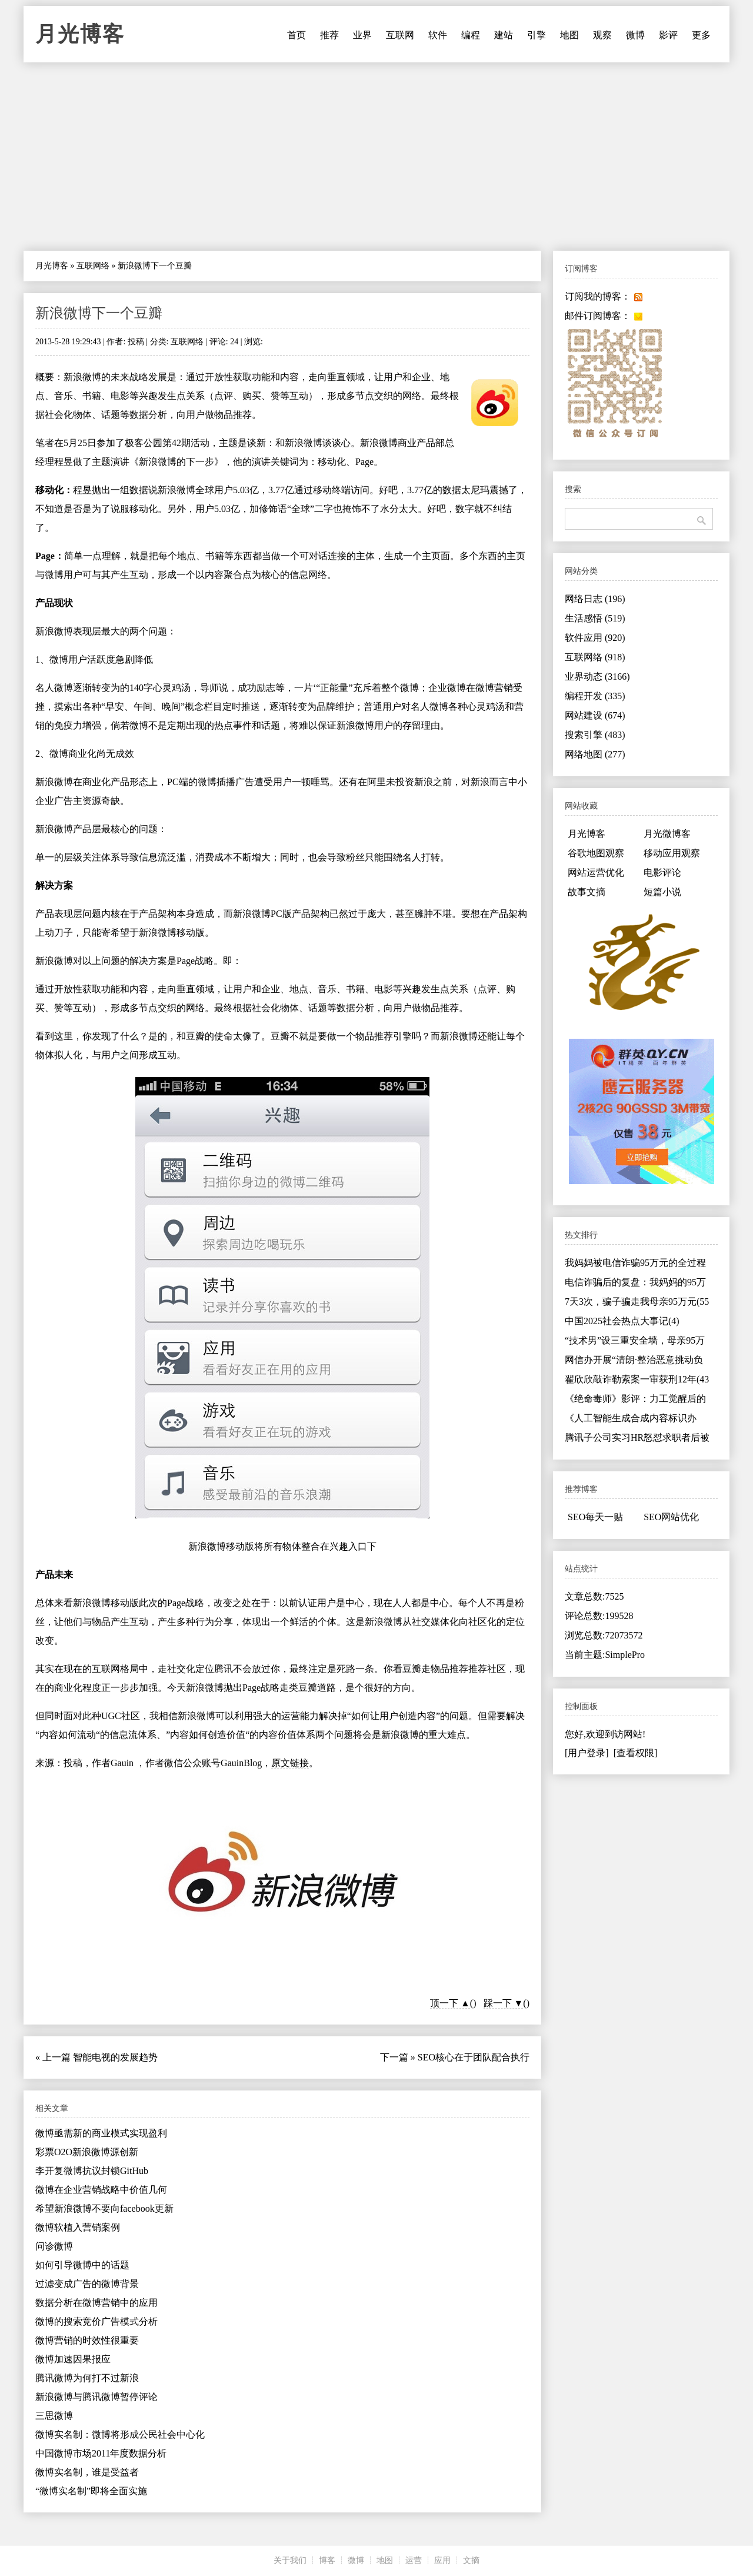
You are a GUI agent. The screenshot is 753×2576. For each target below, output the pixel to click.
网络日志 (595, 599)
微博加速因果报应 (73, 2359)
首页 (296, 35)
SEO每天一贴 (595, 1517)
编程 (470, 35)
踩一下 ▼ (504, 2003)
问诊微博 (54, 2246)
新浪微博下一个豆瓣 (98, 313)
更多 (701, 35)
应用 (442, 2560)
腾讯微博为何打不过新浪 (87, 2378)
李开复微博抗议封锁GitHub (91, 2171)
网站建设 (595, 715)
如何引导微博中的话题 (82, 2265)
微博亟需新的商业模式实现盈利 (101, 2133)
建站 (503, 35)
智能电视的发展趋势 (115, 2057)
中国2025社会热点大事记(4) (622, 1321)
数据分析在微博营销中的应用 (96, 2303)
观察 (602, 35)
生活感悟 (595, 618)
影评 (668, 35)
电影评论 (662, 872)
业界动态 (597, 677)
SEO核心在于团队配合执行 (473, 2057)
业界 (362, 35)
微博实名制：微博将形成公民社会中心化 (120, 2434)
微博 (635, 35)
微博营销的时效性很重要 (87, 2340)
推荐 (329, 35)
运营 (413, 2560)
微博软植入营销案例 (77, 2227)
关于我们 (290, 2560)
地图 (569, 35)
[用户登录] (587, 1753)
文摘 (471, 2560)
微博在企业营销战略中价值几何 (101, 2190)
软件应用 (595, 638)
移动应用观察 (672, 853)
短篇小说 (662, 892)
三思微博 (54, 2416)
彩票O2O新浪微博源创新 (86, 2152)
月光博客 (80, 34)
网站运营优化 (596, 872)
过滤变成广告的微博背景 (87, 2284)
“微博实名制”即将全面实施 (91, 2491)
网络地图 (595, 754)
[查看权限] (636, 1753)
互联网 (400, 35)
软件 (437, 35)
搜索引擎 (595, 735)
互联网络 (92, 265)
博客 (327, 2560)
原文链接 (290, 1763)
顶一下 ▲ (450, 2003)
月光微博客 (667, 834)
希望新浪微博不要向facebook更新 (104, 2208)
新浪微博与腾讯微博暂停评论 (96, 2397)
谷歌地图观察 (596, 853)
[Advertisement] (376, 156)
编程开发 (595, 696)
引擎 (536, 35)
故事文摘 (586, 892)
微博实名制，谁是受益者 (87, 2472)
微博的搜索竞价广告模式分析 (96, 2321)
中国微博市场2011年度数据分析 (100, 2453)
